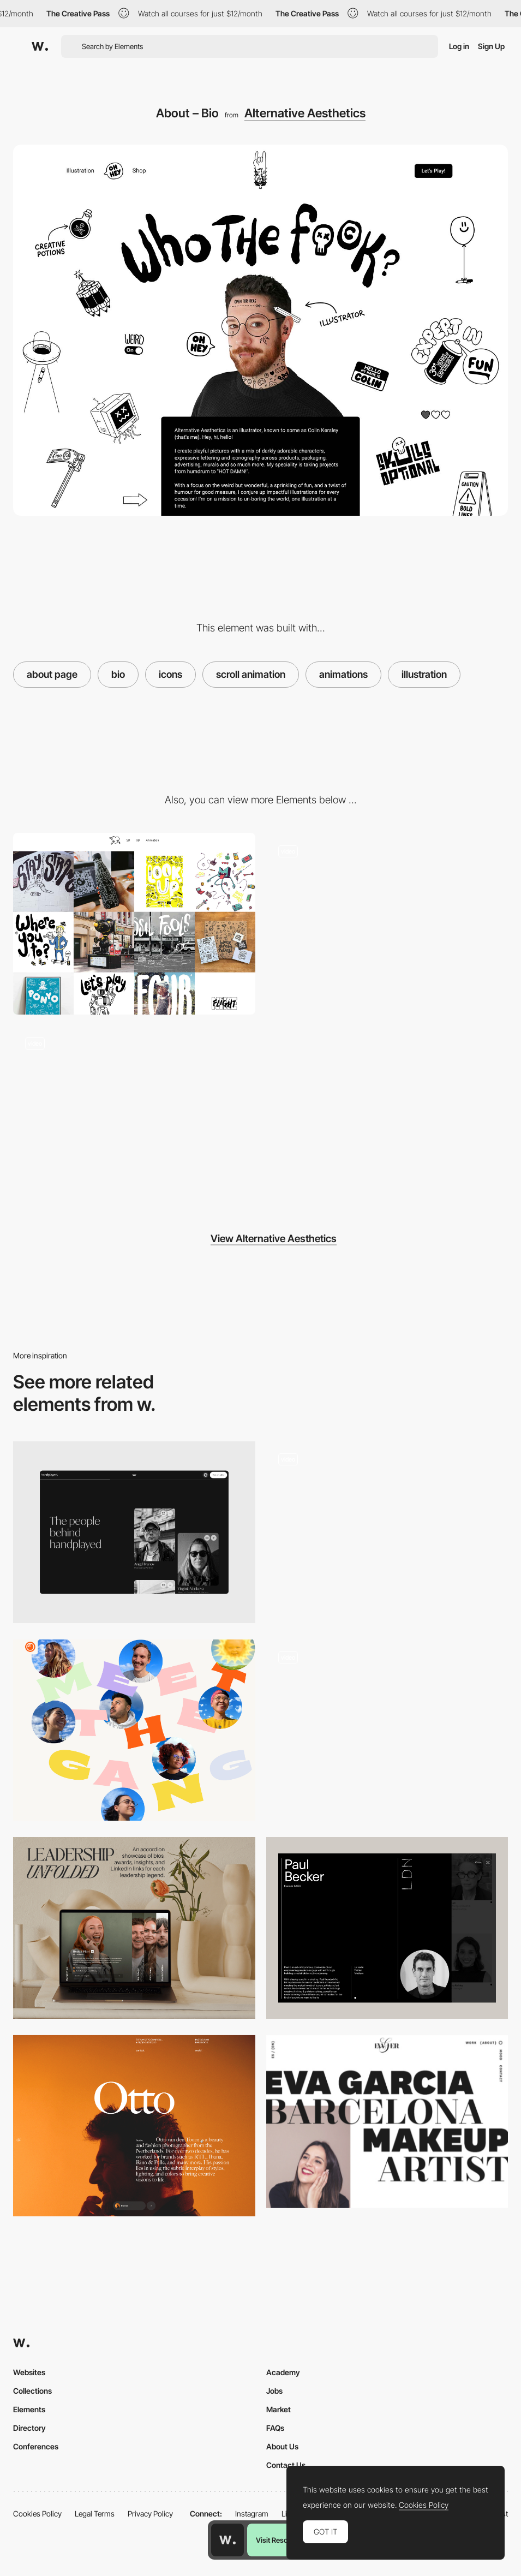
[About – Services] (387, 924)
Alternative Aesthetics (305, 113)
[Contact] (134, 1116)
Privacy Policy (150, 2513)
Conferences (35, 2446)
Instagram (251, 2513)
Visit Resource (279, 2540)
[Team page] (387, 1532)
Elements (29, 2409)
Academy (283, 2372)
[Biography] (134, 2126)
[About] (134, 1532)
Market (278, 2409)
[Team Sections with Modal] (387, 1730)
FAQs (275, 2427)
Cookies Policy (37, 2513)
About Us (282, 2446)
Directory (29, 2427)
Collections (32, 2390)
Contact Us (286, 2465)
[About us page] (134, 1730)
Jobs (274, 2390)
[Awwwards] (40, 46)
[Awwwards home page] (227, 2540)
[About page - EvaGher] (387, 2121)
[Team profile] (387, 1928)
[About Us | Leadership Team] (134, 1928)
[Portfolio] (134, 924)
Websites (29, 2372)
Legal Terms (95, 2513)
